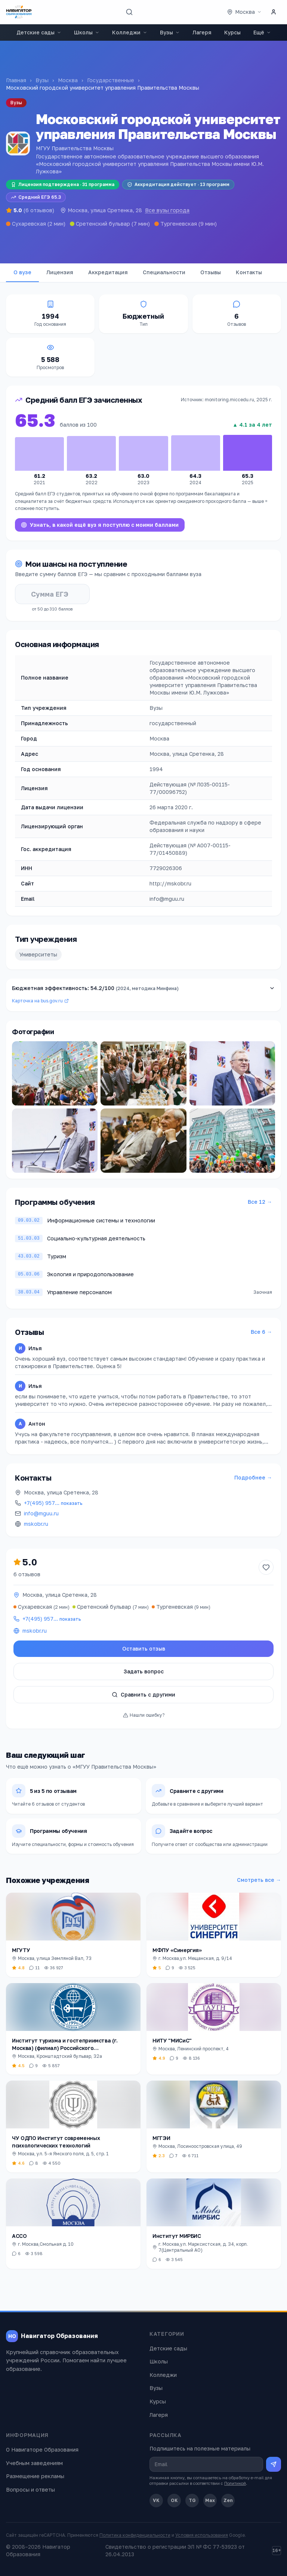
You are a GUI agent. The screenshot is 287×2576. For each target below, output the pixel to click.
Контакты (249, 272)
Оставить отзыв (143, 1648)
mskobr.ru (36, 1524)
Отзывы (210, 272)
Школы (86, 32)
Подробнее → (253, 1477)
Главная (16, 80)
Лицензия (59, 272)
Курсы (232, 32)
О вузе (22, 272)
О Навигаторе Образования (42, 2449)
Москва (68, 80)
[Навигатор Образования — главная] (19, 12)
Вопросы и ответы (30, 2489)
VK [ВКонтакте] (156, 2500)
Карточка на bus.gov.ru (40, 1001)
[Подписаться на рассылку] (273, 2464)
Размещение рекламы (35, 2476)
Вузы (170, 32)
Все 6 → (261, 1332)
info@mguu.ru (41, 1513)
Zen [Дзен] (228, 2500)
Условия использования (201, 2535)
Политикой (235, 2483)
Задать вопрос (144, 1671)
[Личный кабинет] (273, 11)
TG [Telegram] (192, 2500)
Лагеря (202, 32)
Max (210, 2500)
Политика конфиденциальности (134, 2535)
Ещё (262, 32)
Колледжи (129, 32)
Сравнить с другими (143, 1694)
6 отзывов (26, 1574)
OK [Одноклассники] (174, 2500)
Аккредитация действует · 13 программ (178, 184)
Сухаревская (29, 223)
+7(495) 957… (53, 1503)
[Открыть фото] (55, 1073)
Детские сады (38, 32)
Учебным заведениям (34, 2463)
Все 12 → (260, 1202)
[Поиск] (129, 12)
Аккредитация (108, 272)
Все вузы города (167, 210)
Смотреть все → (259, 1880)
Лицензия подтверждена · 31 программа (62, 184)
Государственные (110, 80)
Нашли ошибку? (143, 1715)
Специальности (164, 272)
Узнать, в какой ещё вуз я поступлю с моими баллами (100, 525)
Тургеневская (178, 223)
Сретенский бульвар (103, 223)
